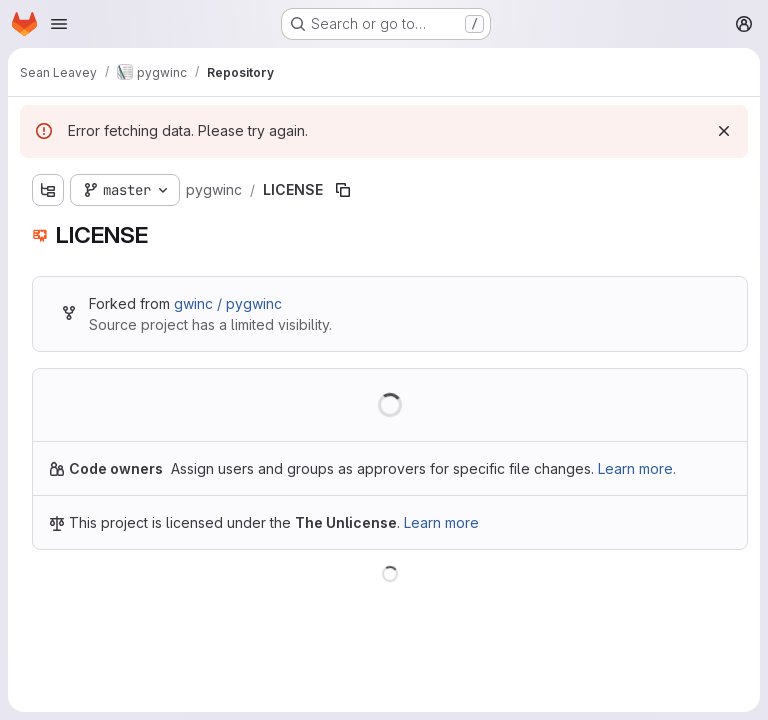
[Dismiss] (724, 131)
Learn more (441, 522)
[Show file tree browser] (48, 190)
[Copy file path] (343, 190)
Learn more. (637, 468)
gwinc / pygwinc (228, 303)
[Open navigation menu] (59, 24)
